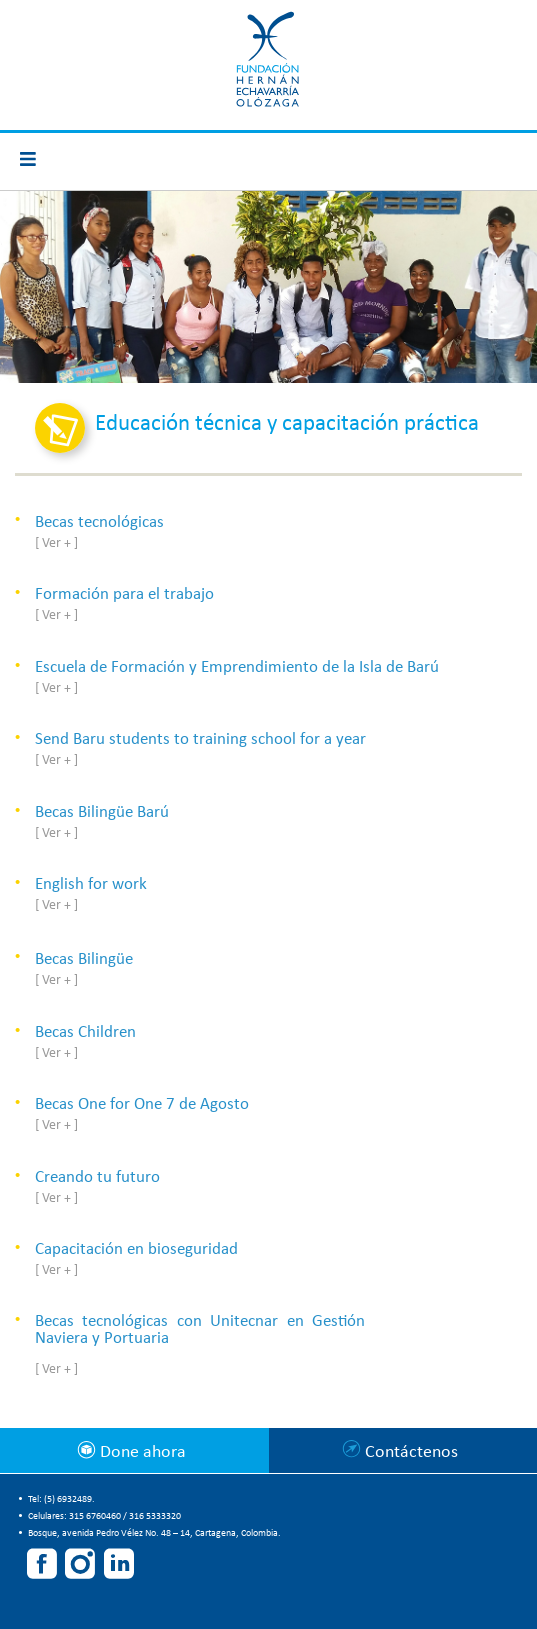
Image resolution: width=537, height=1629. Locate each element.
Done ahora (141, 1452)
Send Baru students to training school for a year (200, 739)
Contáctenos (411, 1452)
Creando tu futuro (97, 1177)
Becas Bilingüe (84, 959)
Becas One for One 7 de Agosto (142, 1104)
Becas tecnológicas (99, 522)
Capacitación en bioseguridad (136, 1249)
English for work (91, 884)
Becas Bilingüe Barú (102, 812)
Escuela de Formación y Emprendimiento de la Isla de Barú (237, 667)
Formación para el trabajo (124, 594)
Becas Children (85, 1032)
